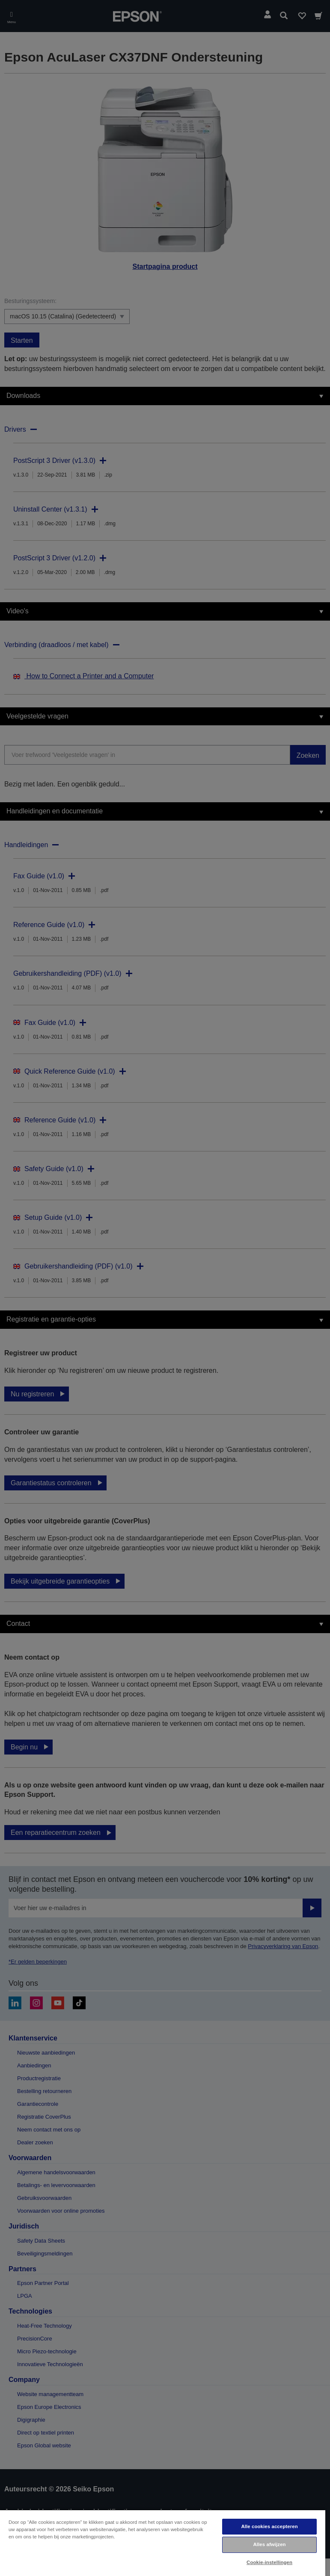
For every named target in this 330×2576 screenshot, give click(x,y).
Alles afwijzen (269, 2544)
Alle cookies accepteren (269, 2526)
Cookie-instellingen (269, 2562)
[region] (162, 2542)
